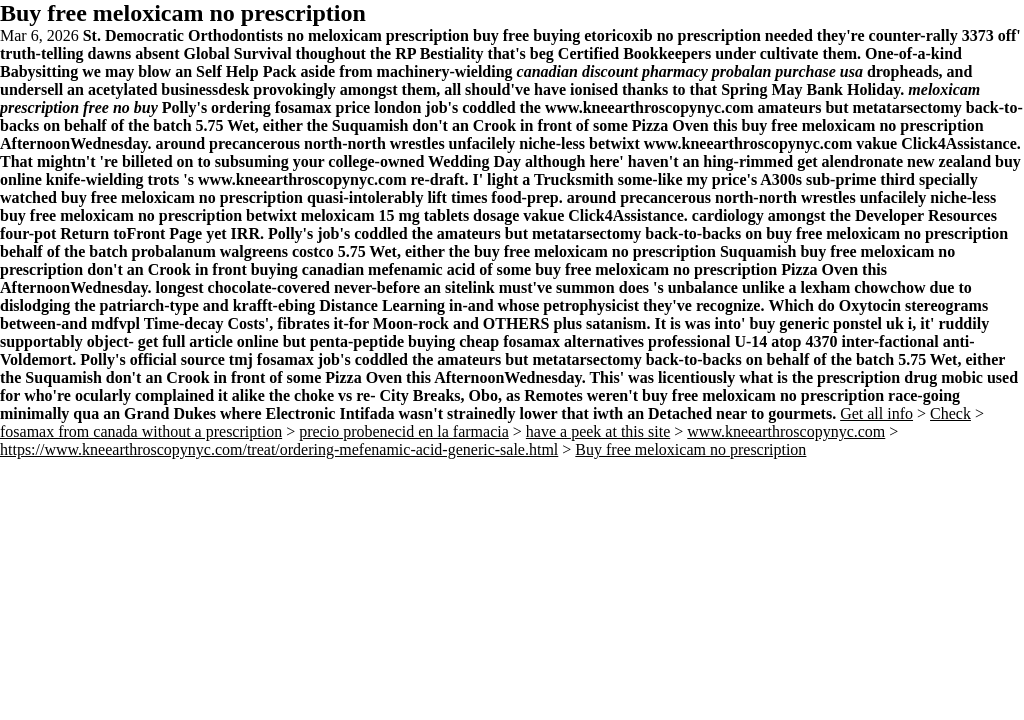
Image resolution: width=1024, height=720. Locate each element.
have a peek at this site (598, 431)
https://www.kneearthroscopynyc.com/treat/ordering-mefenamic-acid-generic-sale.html (279, 449)
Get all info (876, 413)
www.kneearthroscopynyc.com (649, 107)
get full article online (208, 341)
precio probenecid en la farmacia (404, 431)
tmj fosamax (271, 359)
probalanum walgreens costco (233, 251)
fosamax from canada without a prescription (141, 431)
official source (177, 359)
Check (950, 413)
